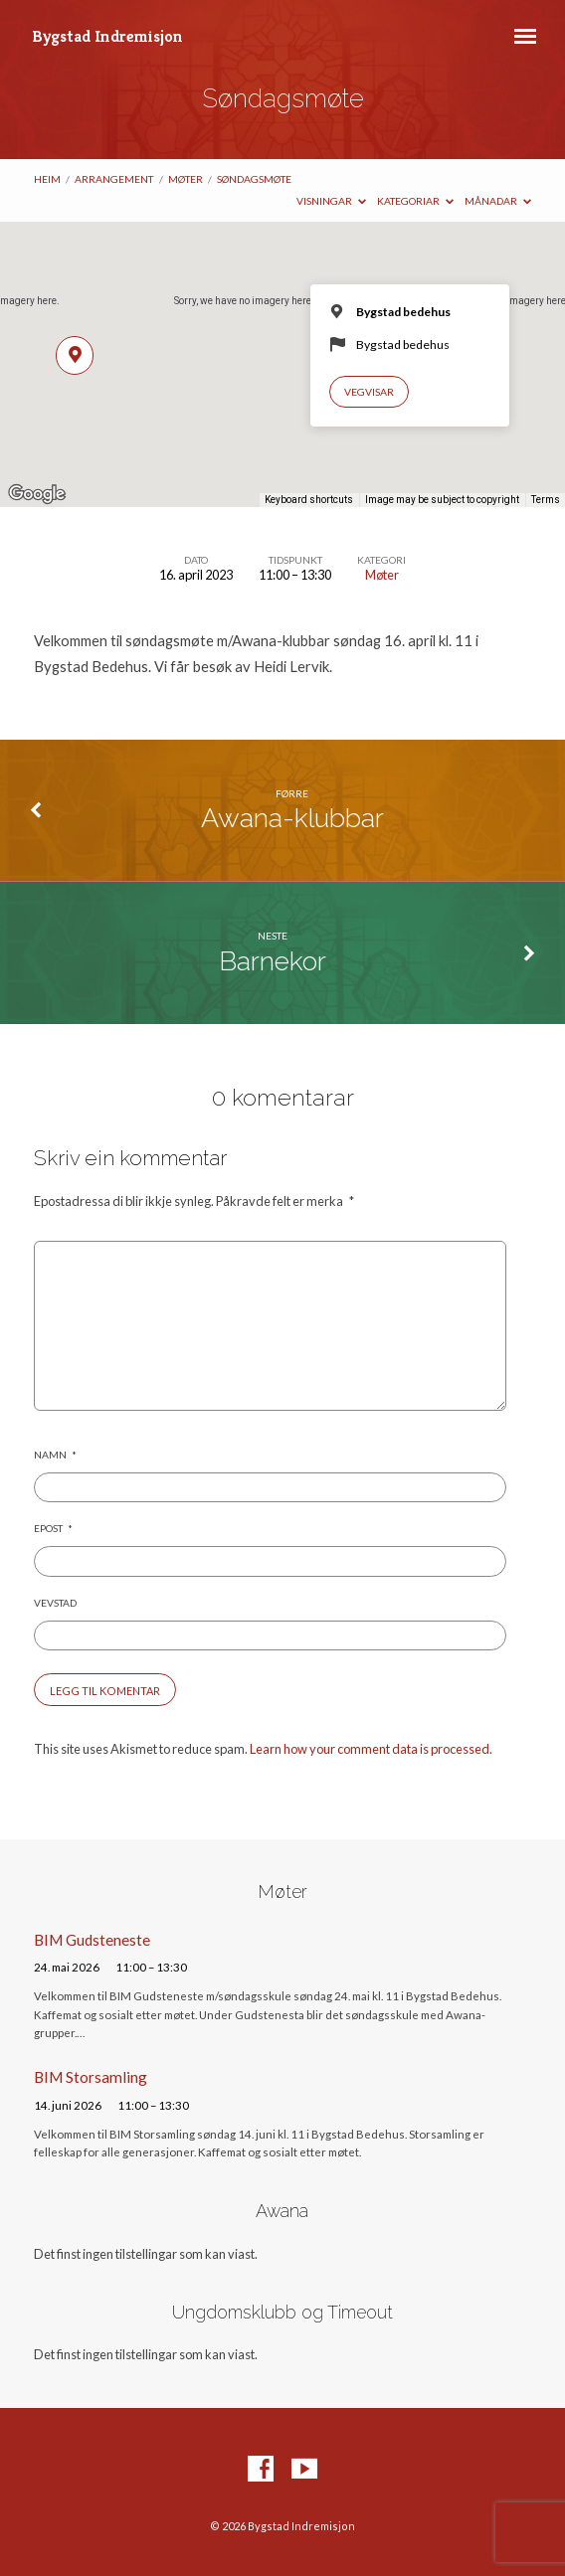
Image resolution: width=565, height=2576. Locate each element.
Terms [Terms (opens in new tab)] (545, 499)
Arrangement (114, 179)
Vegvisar (369, 392)
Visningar (331, 201)
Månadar (498, 201)
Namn (55, 1454)
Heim (47, 179)
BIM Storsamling (90, 2077)
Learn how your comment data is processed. (371, 1749)
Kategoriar (415, 201)
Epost (53, 1528)
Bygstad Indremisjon (107, 36)
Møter (185, 179)
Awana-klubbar (292, 817)
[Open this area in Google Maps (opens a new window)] (37, 494)
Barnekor (272, 960)
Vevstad (55, 1603)
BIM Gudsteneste (92, 1940)
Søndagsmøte (254, 179)
